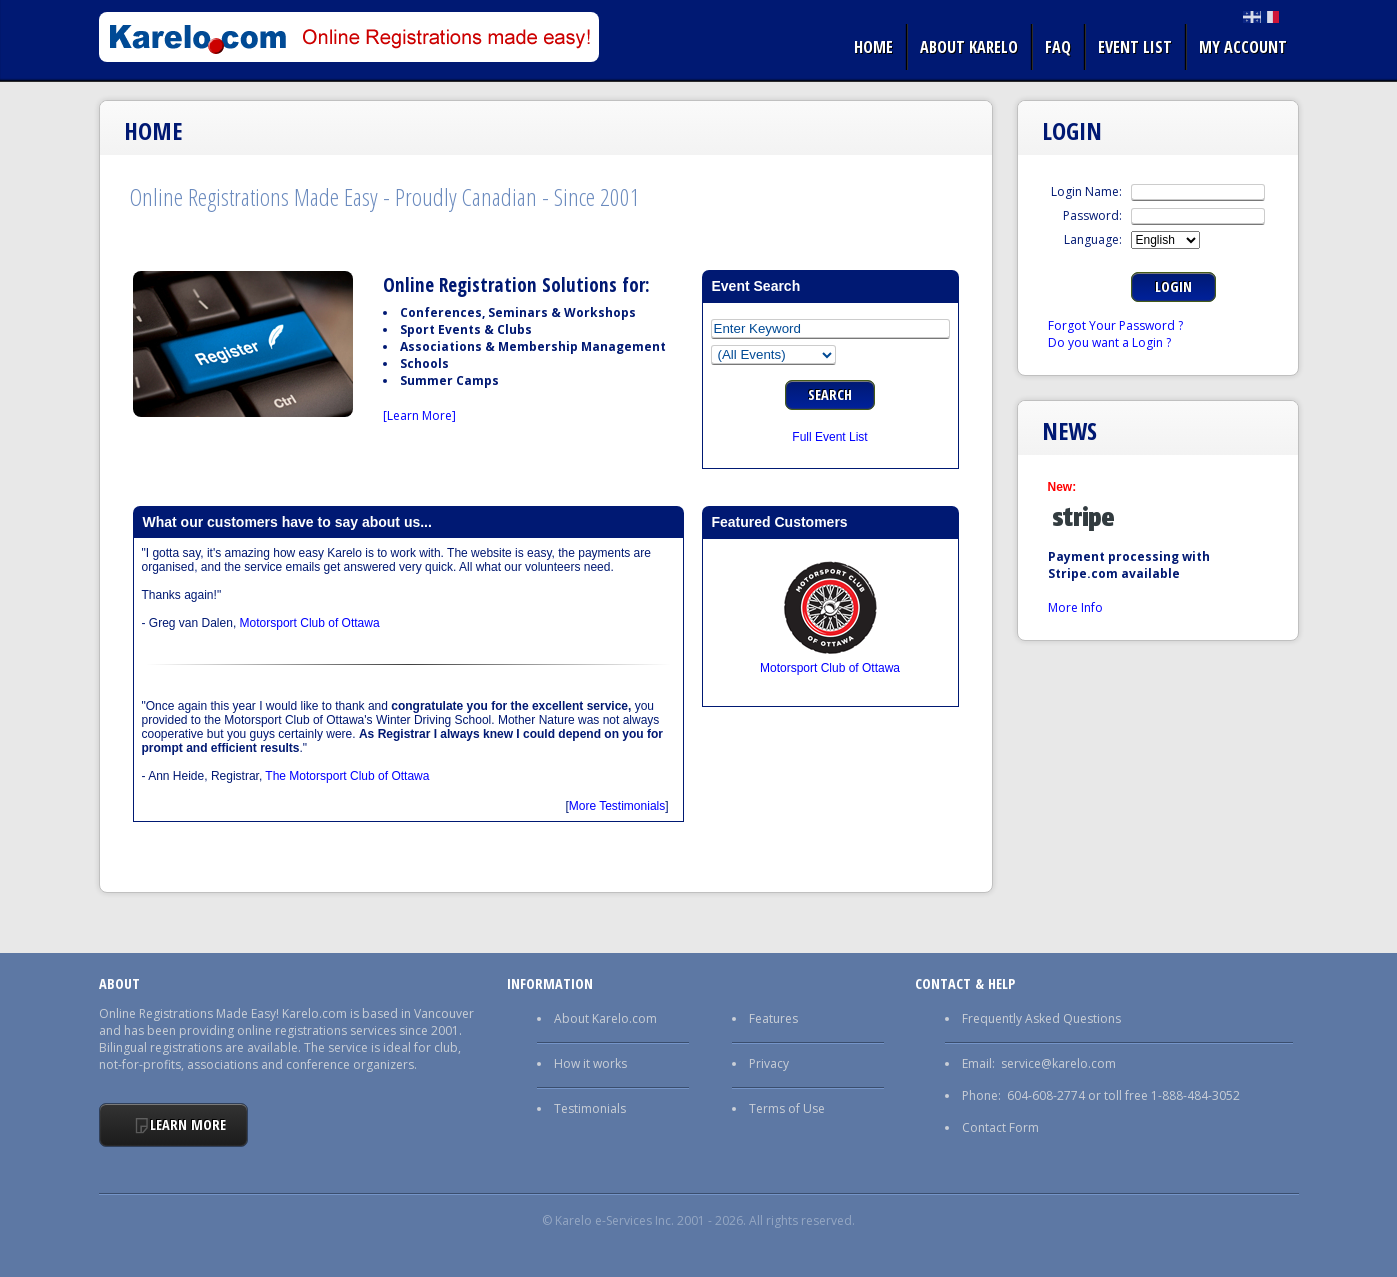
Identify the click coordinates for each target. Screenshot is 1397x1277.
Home (873, 47)
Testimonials (590, 1108)
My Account (1243, 47)
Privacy (769, 1063)
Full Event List (829, 437)
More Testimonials (617, 806)
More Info (1075, 607)
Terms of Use (787, 1108)
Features (773, 1018)
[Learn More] (419, 415)
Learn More (188, 1124)
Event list (1135, 47)
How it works (590, 1063)
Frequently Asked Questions (1041, 1018)
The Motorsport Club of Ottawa (347, 776)
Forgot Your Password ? (1115, 325)
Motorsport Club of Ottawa (310, 623)
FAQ (1058, 47)
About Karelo (969, 47)
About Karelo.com (605, 1018)
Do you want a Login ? (1109, 342)
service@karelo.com (1058, 1063)
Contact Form (1000, 1127)
